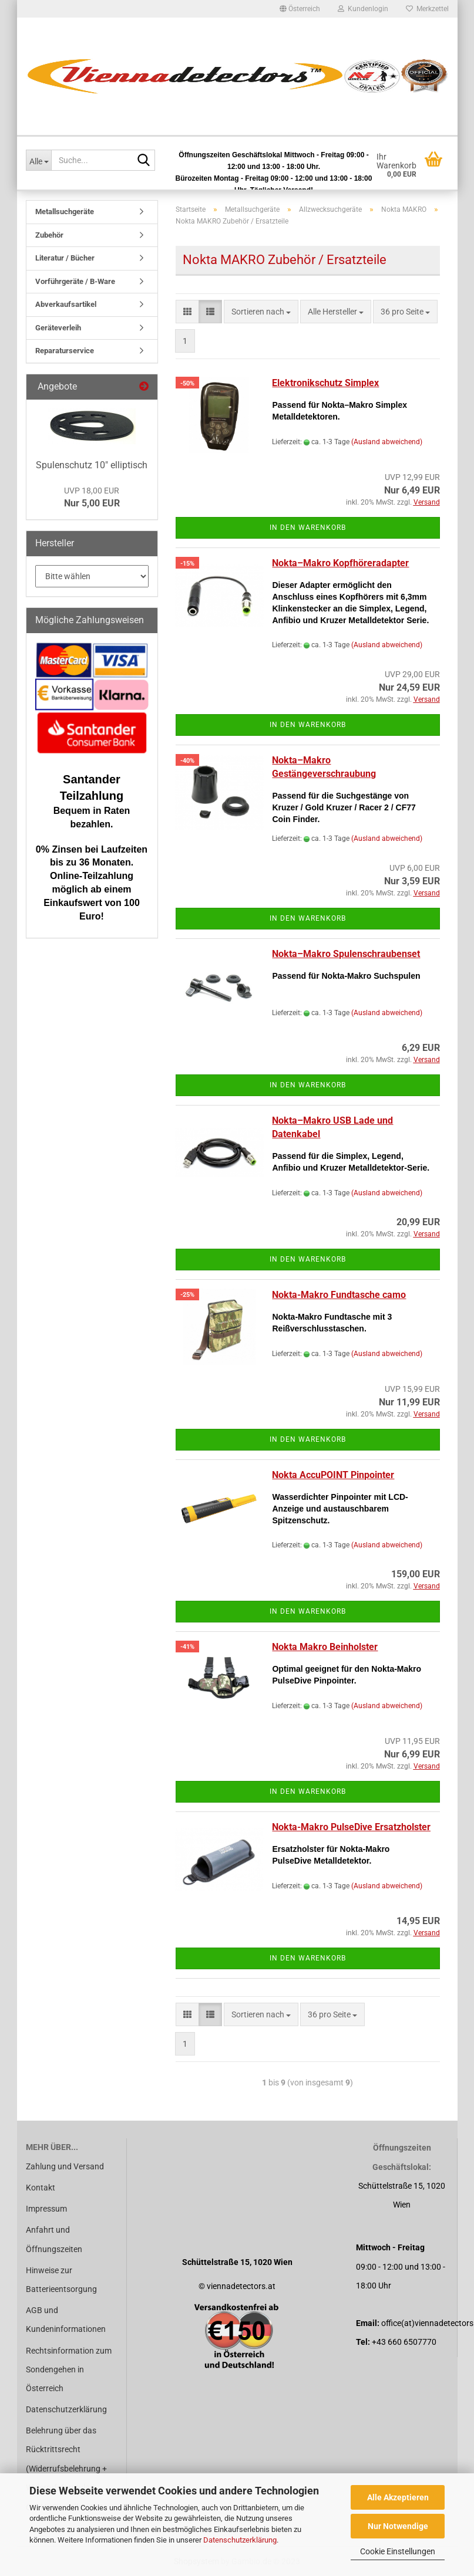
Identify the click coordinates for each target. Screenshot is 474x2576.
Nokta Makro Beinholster (325, 1646)
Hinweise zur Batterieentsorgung (61, 2280)
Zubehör (49, 235)
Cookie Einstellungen (397, 2551)
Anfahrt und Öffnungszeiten (54, 2239)
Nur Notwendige (398, 2526)
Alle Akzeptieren (398, 2497)
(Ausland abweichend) (386, 442)
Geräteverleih (58, 327)
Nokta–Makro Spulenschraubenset (346, 953)
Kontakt (40, 2187)
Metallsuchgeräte (64, 211)
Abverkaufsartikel (65, 304)
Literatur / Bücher (65, 257)
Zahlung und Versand (65, 2166)
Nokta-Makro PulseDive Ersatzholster (351, 1827)
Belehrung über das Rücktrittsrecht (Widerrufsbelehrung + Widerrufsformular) (66, 2459)
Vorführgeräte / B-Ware (75, 281)
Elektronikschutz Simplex (325, 382)
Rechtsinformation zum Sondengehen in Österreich (69, 2369)
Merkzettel (427, 9)
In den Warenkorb (308, 527)
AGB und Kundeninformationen (66, 2319)
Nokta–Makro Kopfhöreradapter (340, 563)
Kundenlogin (363, 9)
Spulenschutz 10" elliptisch (91, 465)
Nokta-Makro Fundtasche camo (339, 1294)
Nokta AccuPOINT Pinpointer (333, 1474)
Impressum (46, 2208)
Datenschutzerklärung (240, 2540)
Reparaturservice (64, 350)
